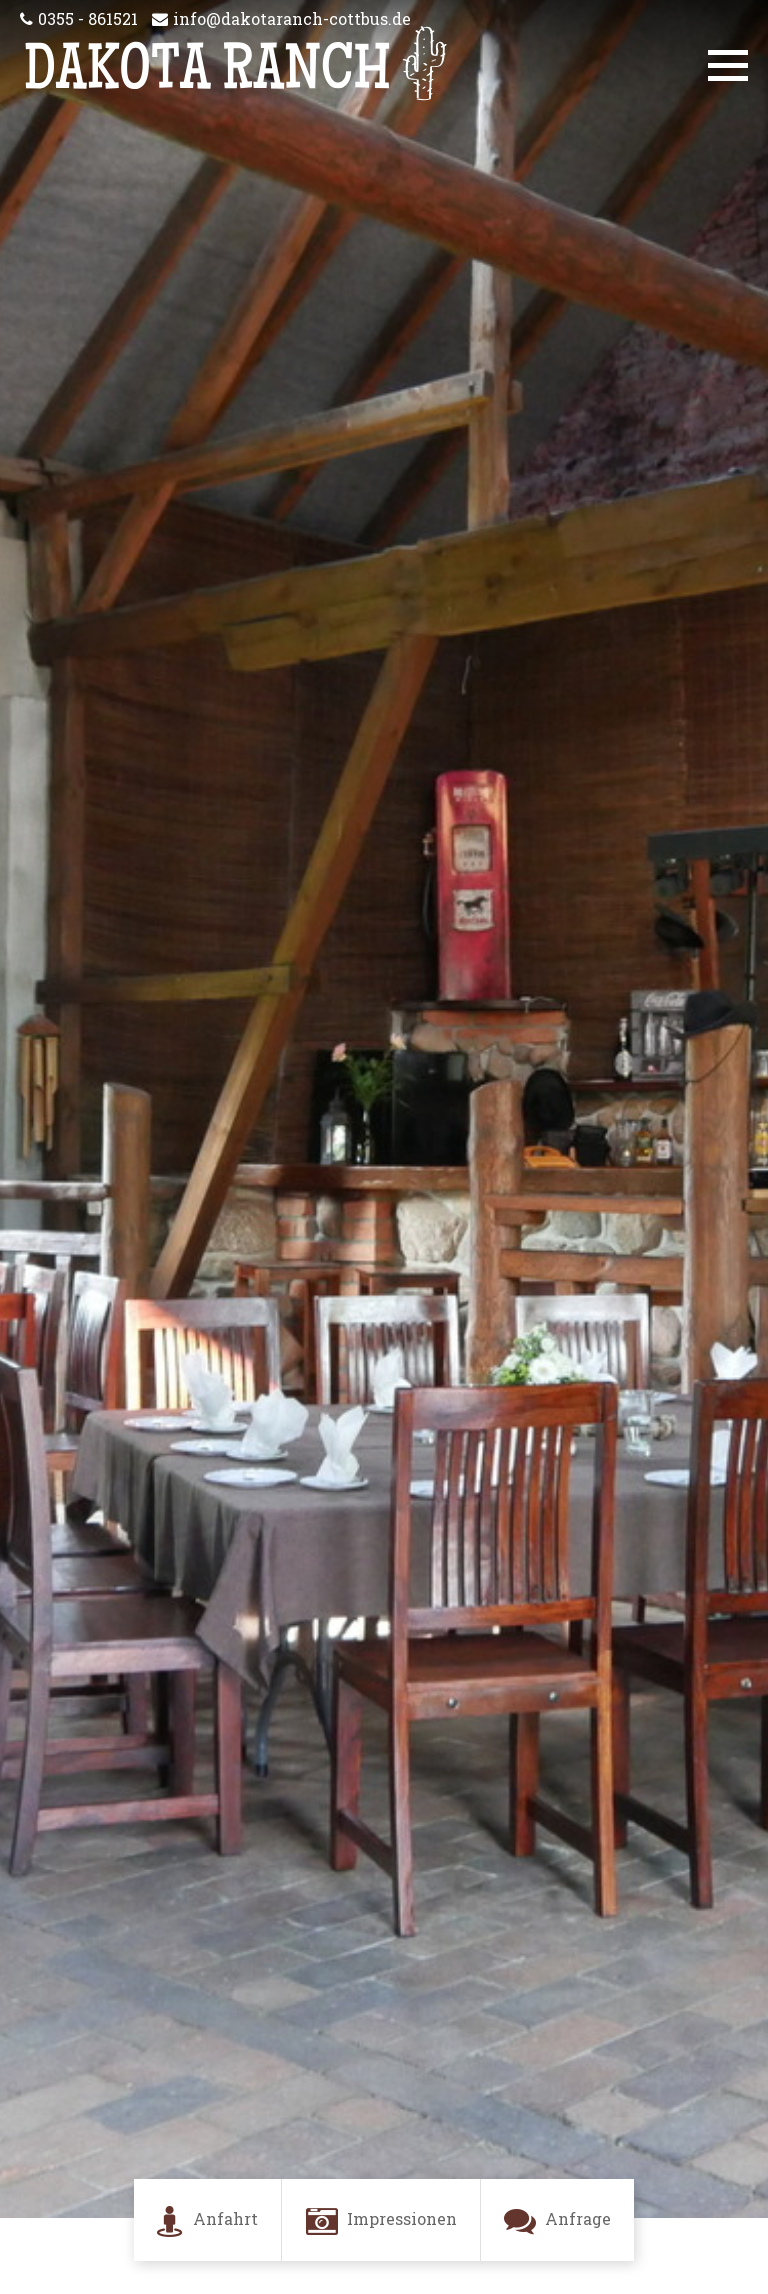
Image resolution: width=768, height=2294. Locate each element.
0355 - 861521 (88, 18)
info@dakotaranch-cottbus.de (292, 18)
